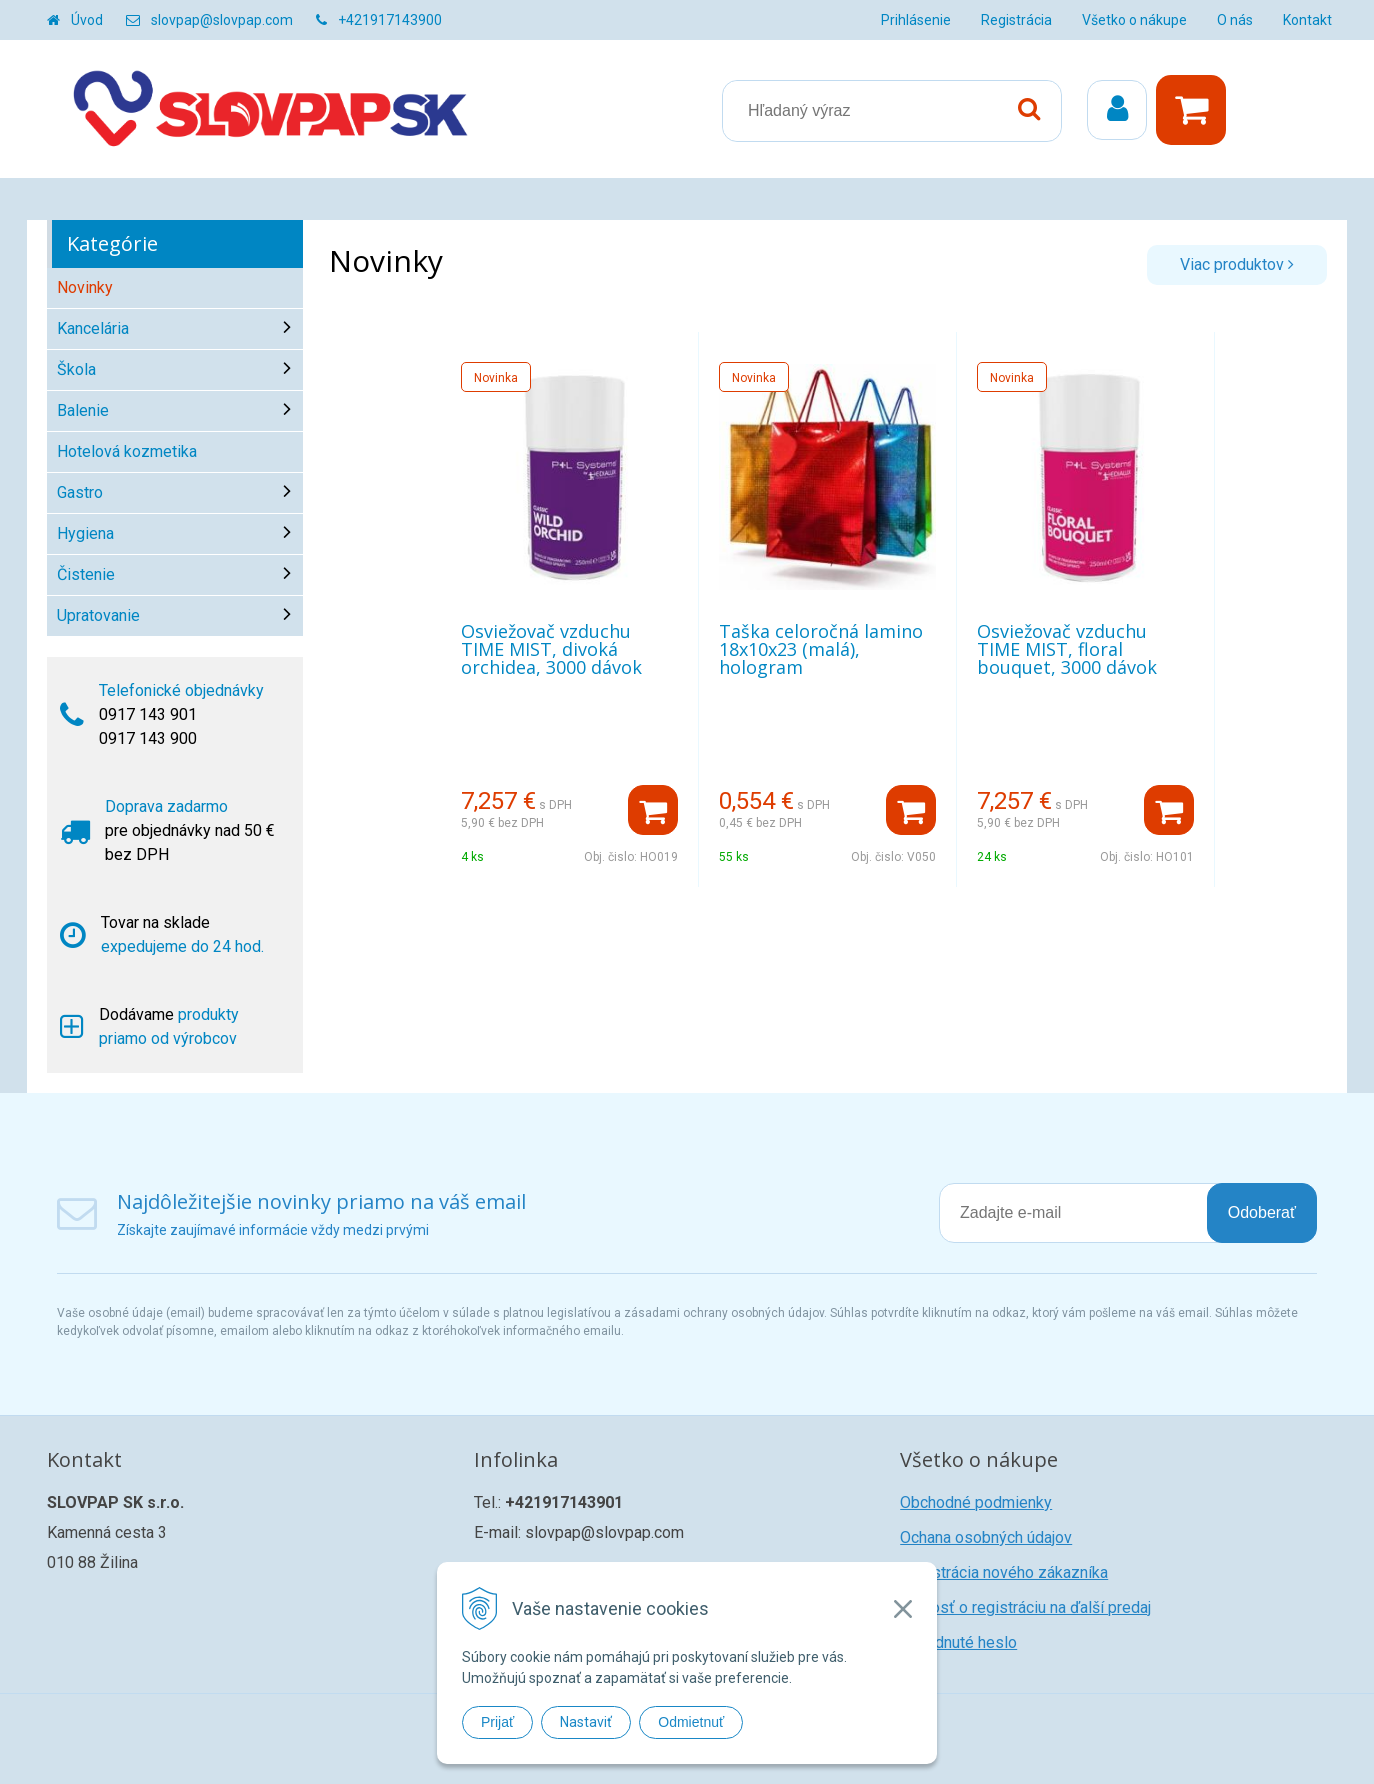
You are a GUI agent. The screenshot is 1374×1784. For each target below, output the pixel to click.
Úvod (87, 20)
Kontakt (1307, 20)
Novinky (85, 287)
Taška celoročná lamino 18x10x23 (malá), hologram (821, 649)
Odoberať (1262, 1212)
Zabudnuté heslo (958, 1642)
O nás (1235, 20)
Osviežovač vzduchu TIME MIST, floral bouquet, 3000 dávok (1067, 649)
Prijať (497, 1722)
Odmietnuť (691, 1722)
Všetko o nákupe (1134, 20)
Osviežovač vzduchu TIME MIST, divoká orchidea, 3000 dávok (551, 649)
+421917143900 (390, 20)
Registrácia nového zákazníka (1004, 1572)
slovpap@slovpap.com (222, 20)
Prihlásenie (916, 20)
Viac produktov (1237, 264)
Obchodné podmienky (976, 1502)
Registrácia (1016, 20)
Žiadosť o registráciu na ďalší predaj (1025, 1607)
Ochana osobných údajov (986, 1537)
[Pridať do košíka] (653, 810)
